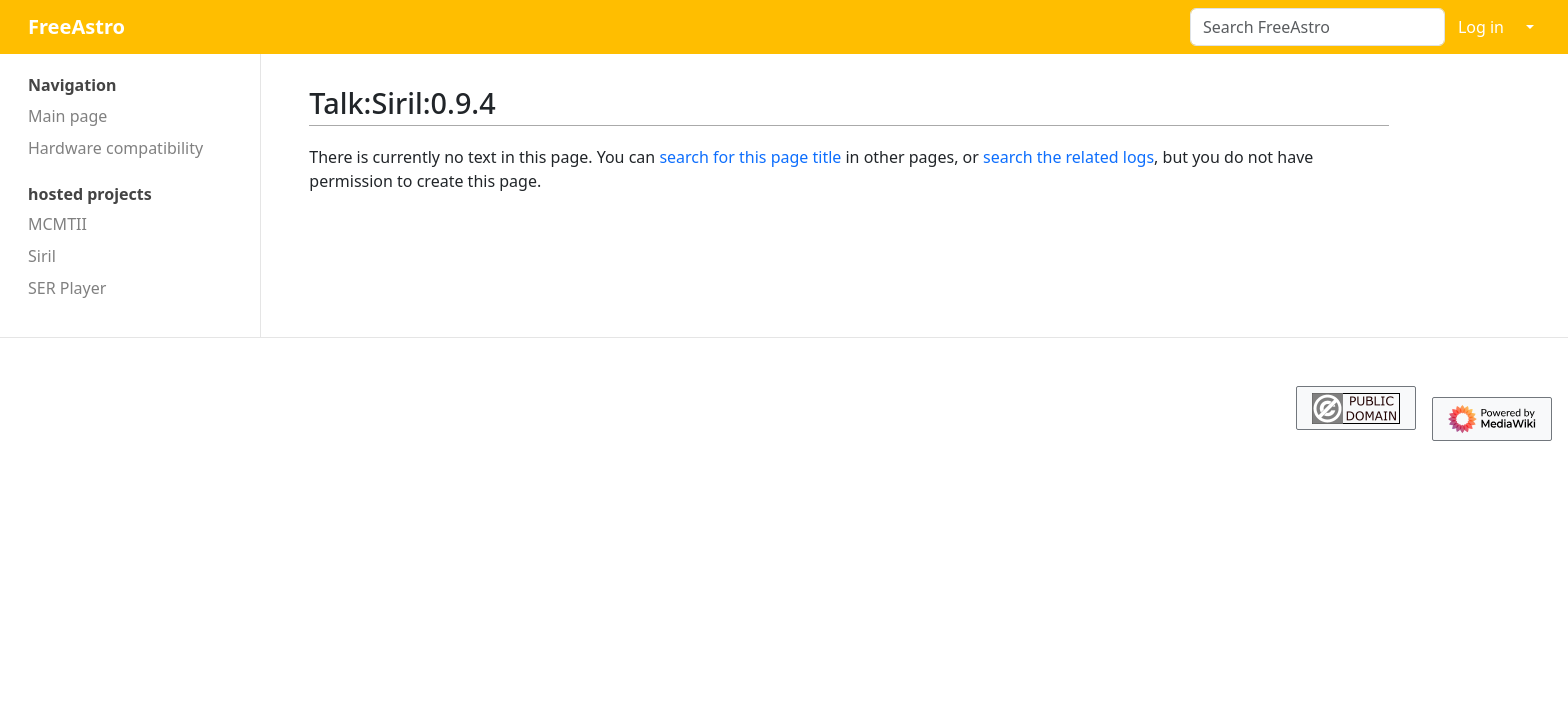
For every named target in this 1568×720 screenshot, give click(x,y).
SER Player (67, 288)
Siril (42, 256)
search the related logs (1068, 157)
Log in (1481, 27)
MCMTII (57, 224)
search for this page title (750, 157)
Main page (67, 116)
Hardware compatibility (115, 148)
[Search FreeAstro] (1317, 27)
